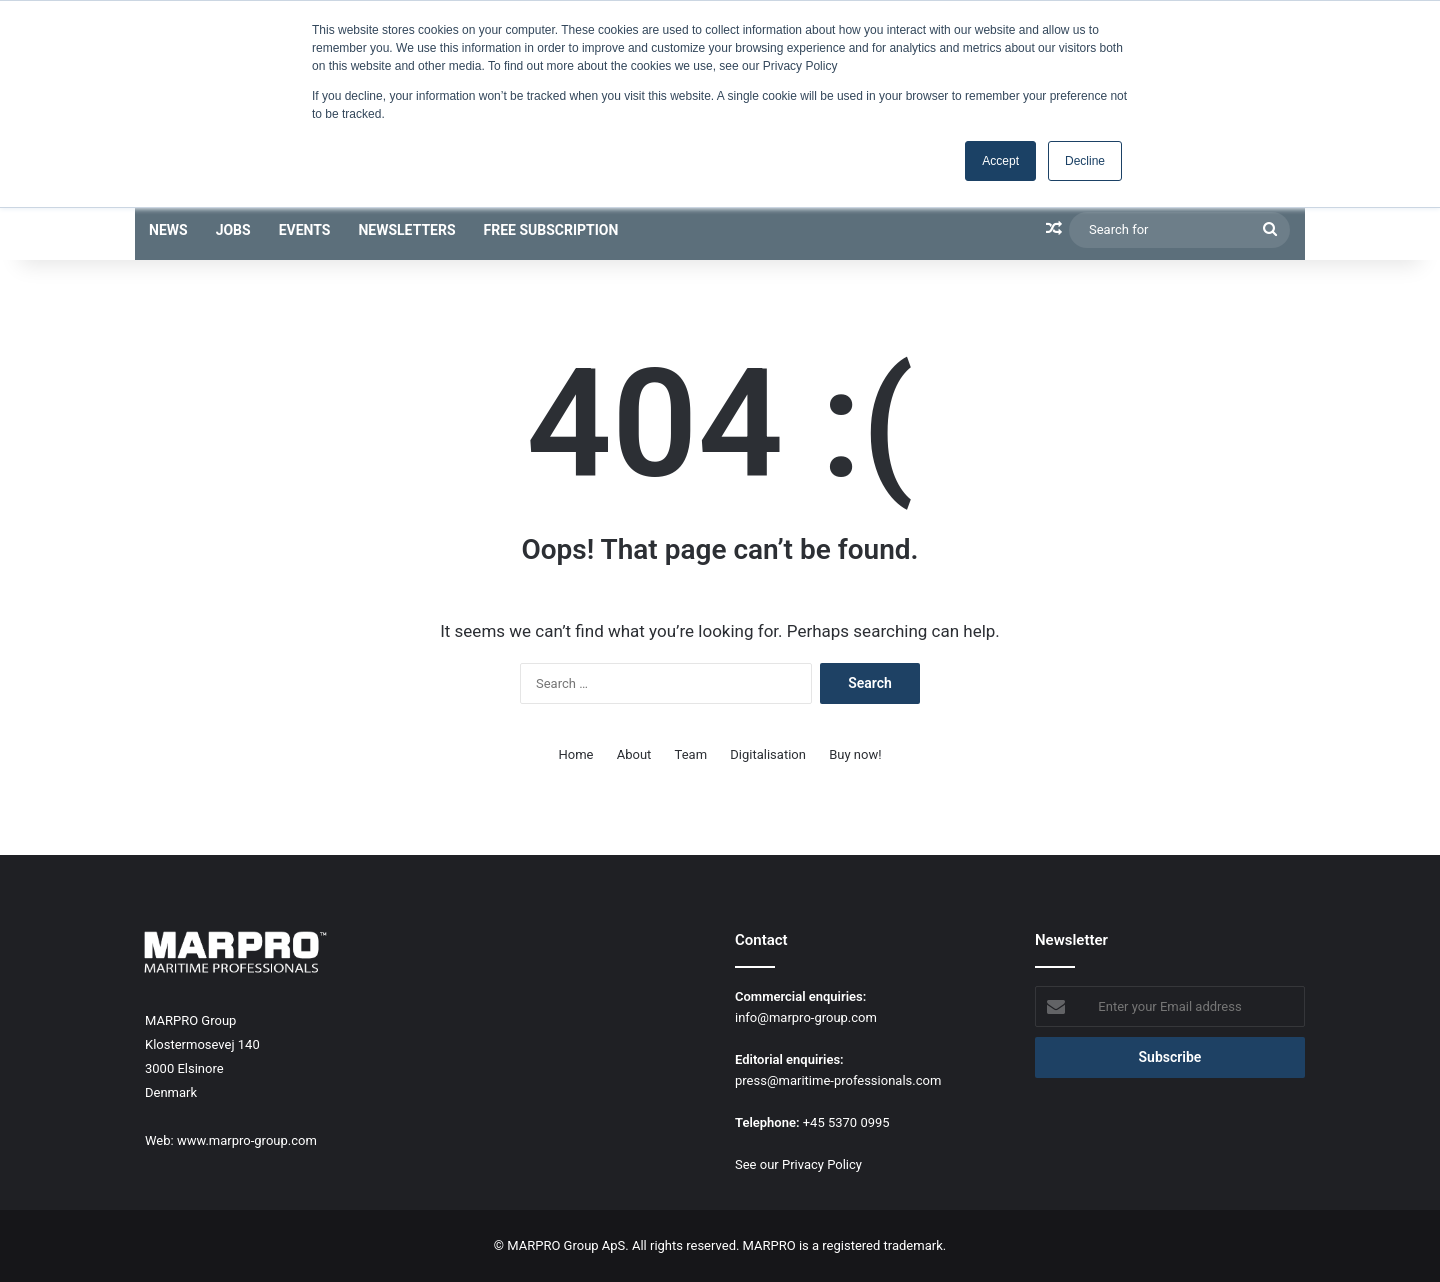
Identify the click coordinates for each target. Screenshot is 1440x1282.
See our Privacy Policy (798, 1164)
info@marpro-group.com (806, 1017)
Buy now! (855, 754)
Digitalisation (768, 754)
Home (576, 754)
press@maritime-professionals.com (838, 1080)
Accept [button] (1000, 161)
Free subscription (551, 230)
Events (305, 230)
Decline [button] (1085, 161)
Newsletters (406, 230)
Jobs (233, 230)
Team (691, 754)
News (168, 230)
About (634, 754)
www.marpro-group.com (247, 1140)
